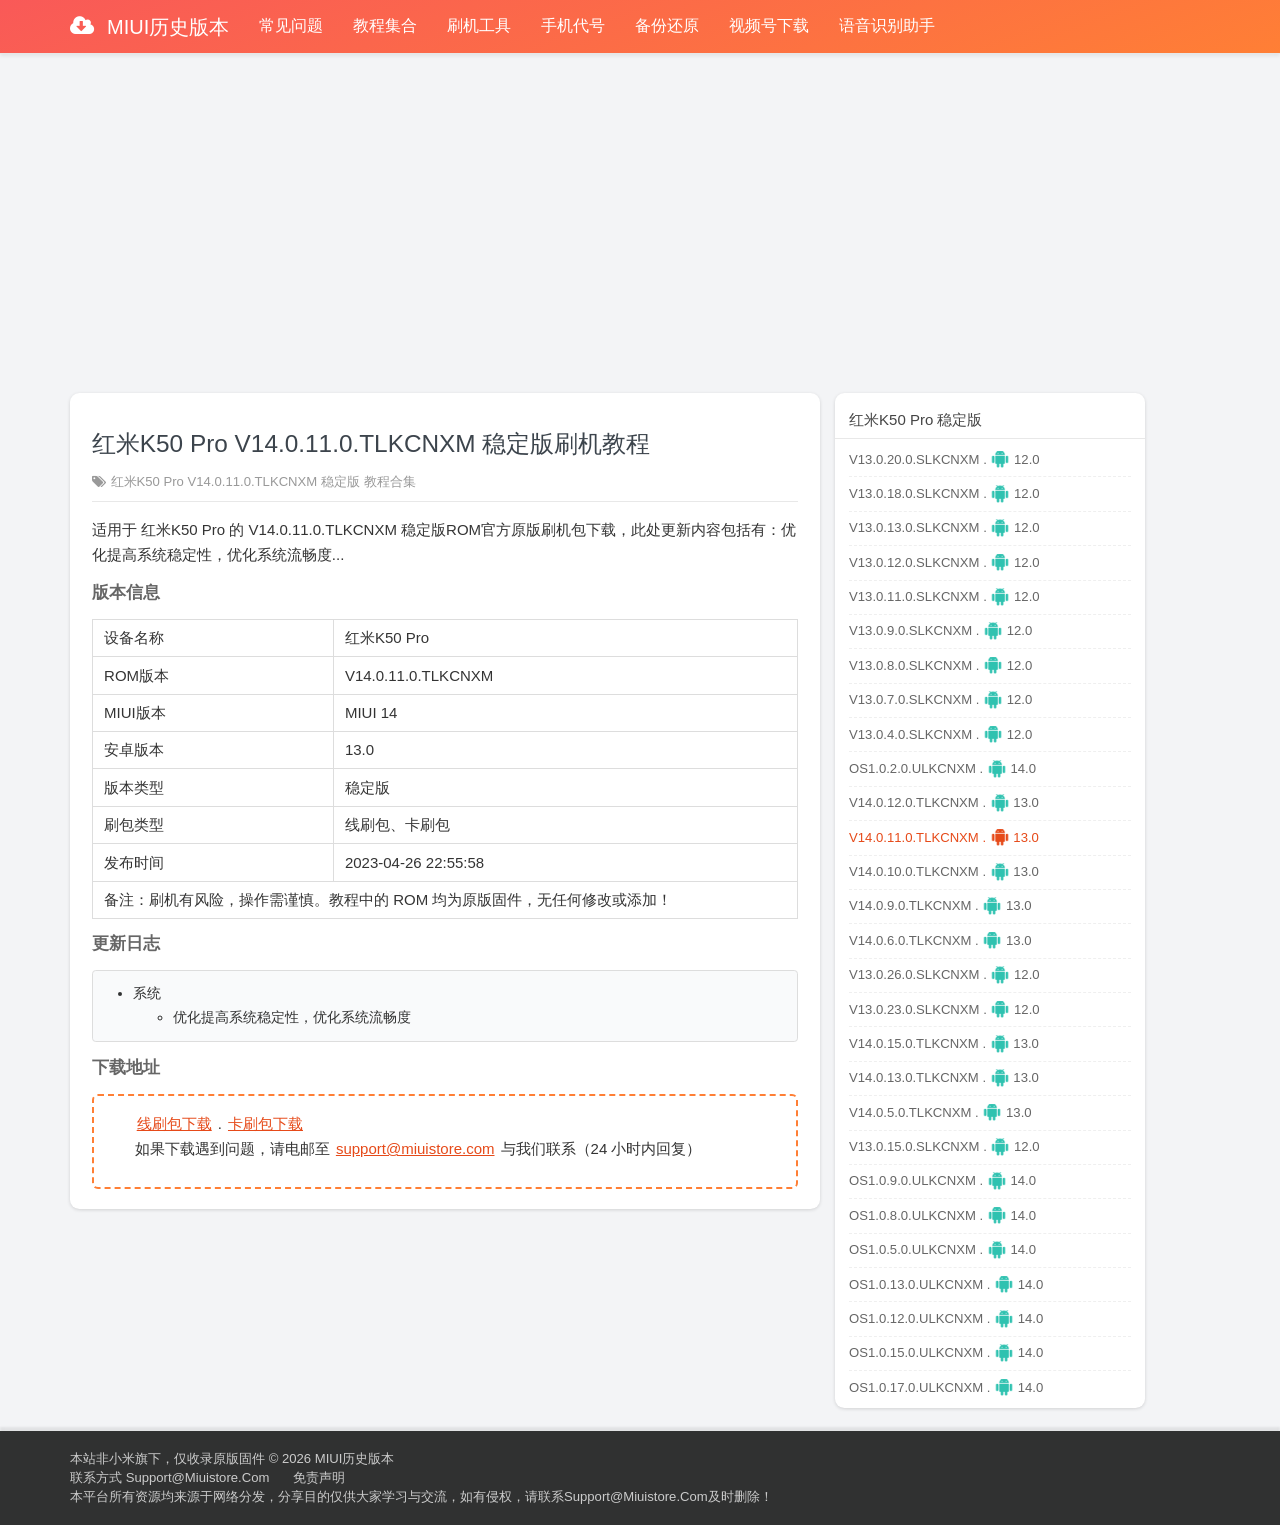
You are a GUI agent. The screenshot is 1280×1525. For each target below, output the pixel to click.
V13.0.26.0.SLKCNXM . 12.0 (944, 974)
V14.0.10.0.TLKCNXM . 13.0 (944, 871)
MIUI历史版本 (166, 27)
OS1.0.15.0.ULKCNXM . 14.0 (946, 1352)
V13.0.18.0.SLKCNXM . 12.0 (944, 493)
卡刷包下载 (266, 1123)
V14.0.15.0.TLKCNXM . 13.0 (944, 1043)
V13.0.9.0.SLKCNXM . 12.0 (940, 630)
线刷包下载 (174, 1123)
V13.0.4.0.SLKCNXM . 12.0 (940, 734)
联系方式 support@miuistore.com (169, 1477)
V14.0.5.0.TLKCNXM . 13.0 (940, 1112)
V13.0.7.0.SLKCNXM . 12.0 (940, 699)
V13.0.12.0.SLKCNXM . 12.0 (944, 562)
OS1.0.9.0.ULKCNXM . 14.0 (942, 1180)
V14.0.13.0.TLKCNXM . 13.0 (944, 1077)
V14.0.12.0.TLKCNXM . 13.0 (944, 802)
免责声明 (319, 1477)
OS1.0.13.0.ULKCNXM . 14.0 (946, 1284)
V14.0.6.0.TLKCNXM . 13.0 (940, 940)
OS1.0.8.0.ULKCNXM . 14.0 (942, 1215)
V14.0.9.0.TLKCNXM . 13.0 (940, 905)
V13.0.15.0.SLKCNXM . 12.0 (944, 1146)
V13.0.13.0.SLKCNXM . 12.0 (944, 527)
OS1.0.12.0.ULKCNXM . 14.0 (946, 1318)
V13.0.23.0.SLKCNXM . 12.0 (944, 1009)
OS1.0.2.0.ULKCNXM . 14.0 (942, 768)
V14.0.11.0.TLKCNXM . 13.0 (944, 837)
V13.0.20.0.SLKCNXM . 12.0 (944, 459)
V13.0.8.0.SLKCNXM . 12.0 (940, 665)
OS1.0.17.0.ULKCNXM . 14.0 (946, 1387)
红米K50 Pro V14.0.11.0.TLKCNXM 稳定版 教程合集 (263, 481)
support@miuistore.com (416, 1149)
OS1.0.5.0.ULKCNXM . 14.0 (942, 1249)
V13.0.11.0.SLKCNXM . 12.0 (944, 596)
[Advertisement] (640, 214)
